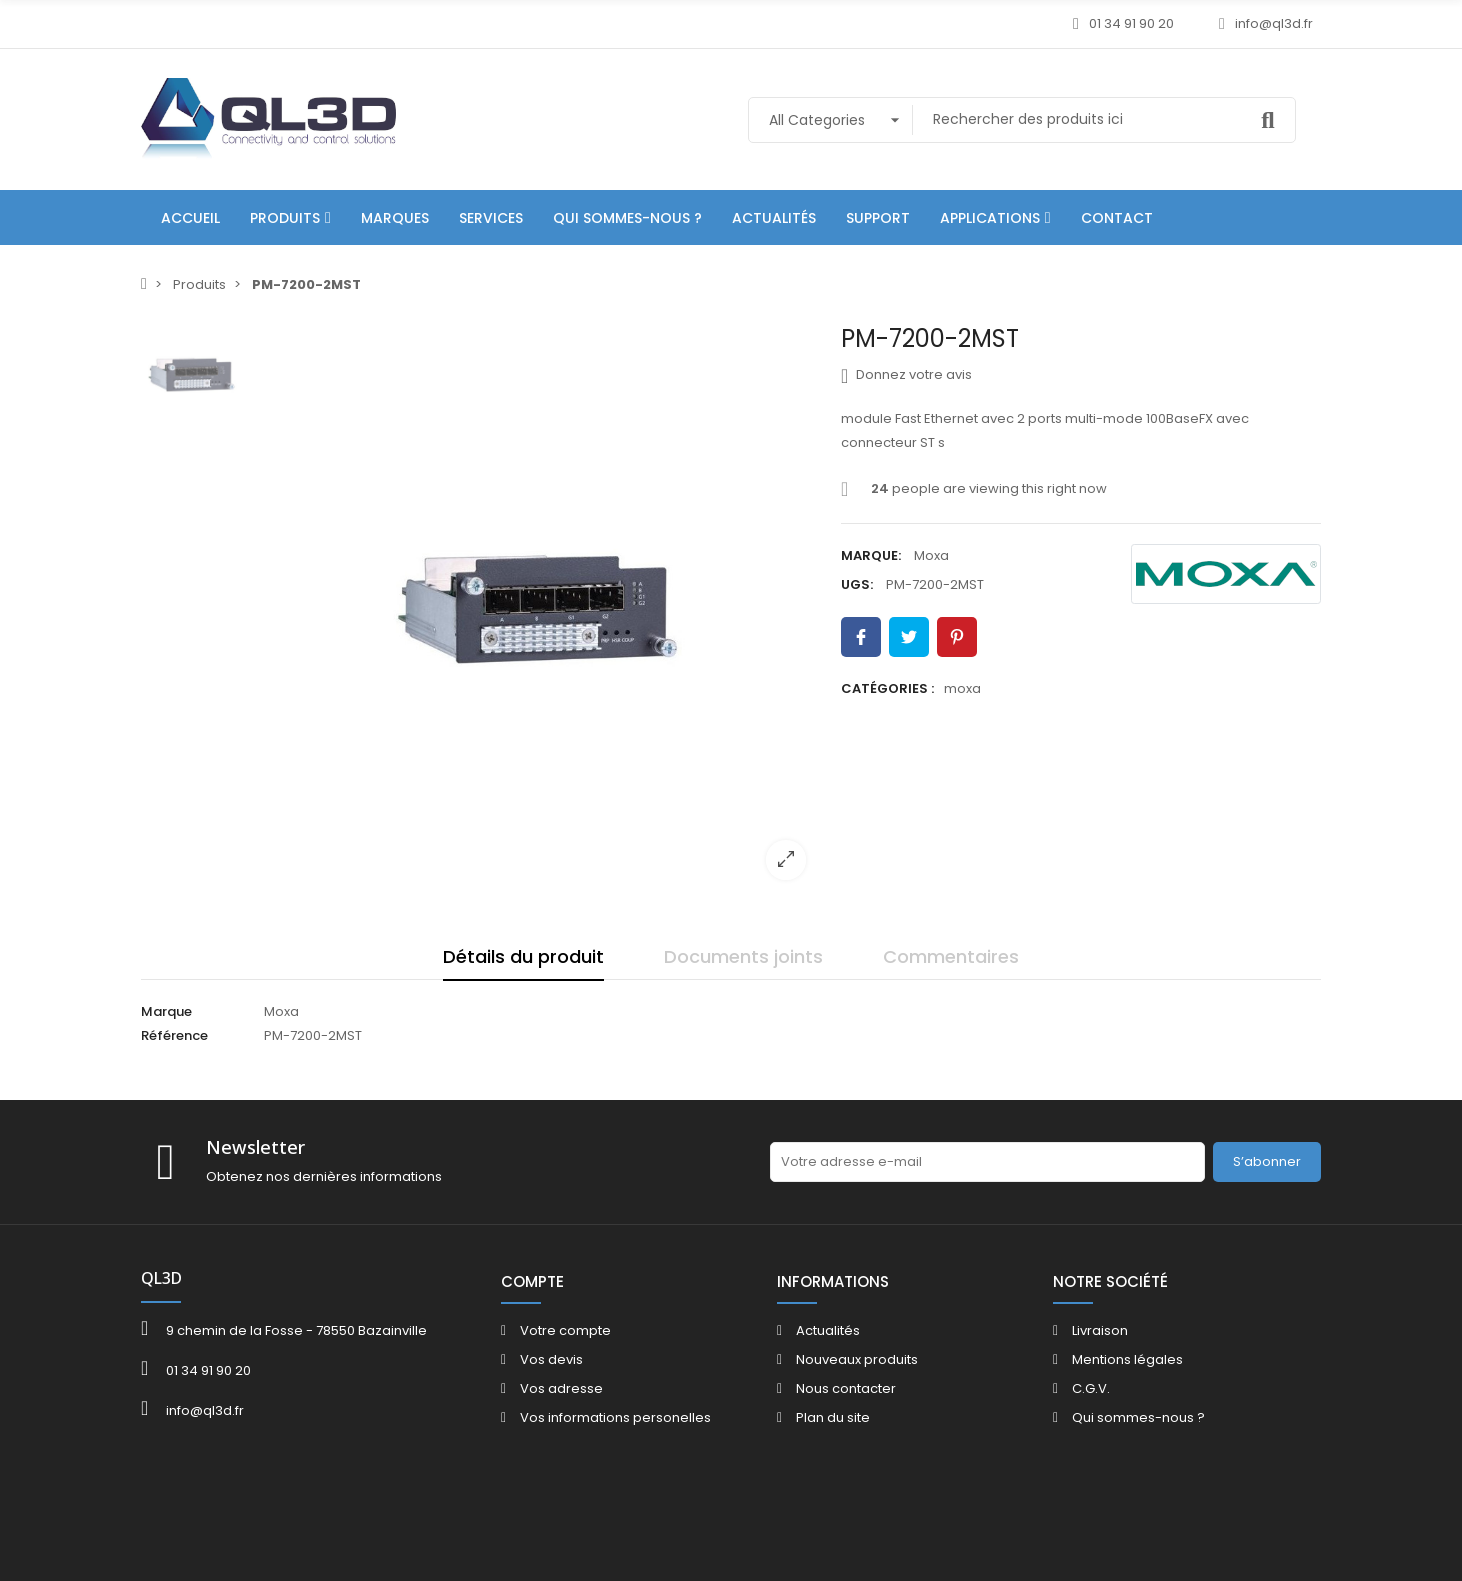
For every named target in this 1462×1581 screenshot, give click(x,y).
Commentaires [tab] (951, 956)
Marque (166, 1011)
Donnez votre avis (906, 375)
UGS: (857, 584)
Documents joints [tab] (743, 956)
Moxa (931, 555)
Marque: (871, 555)
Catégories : (887, 688)
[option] (536, 610)
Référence (174, 1035)
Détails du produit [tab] (523, 956)
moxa (962, 688)
